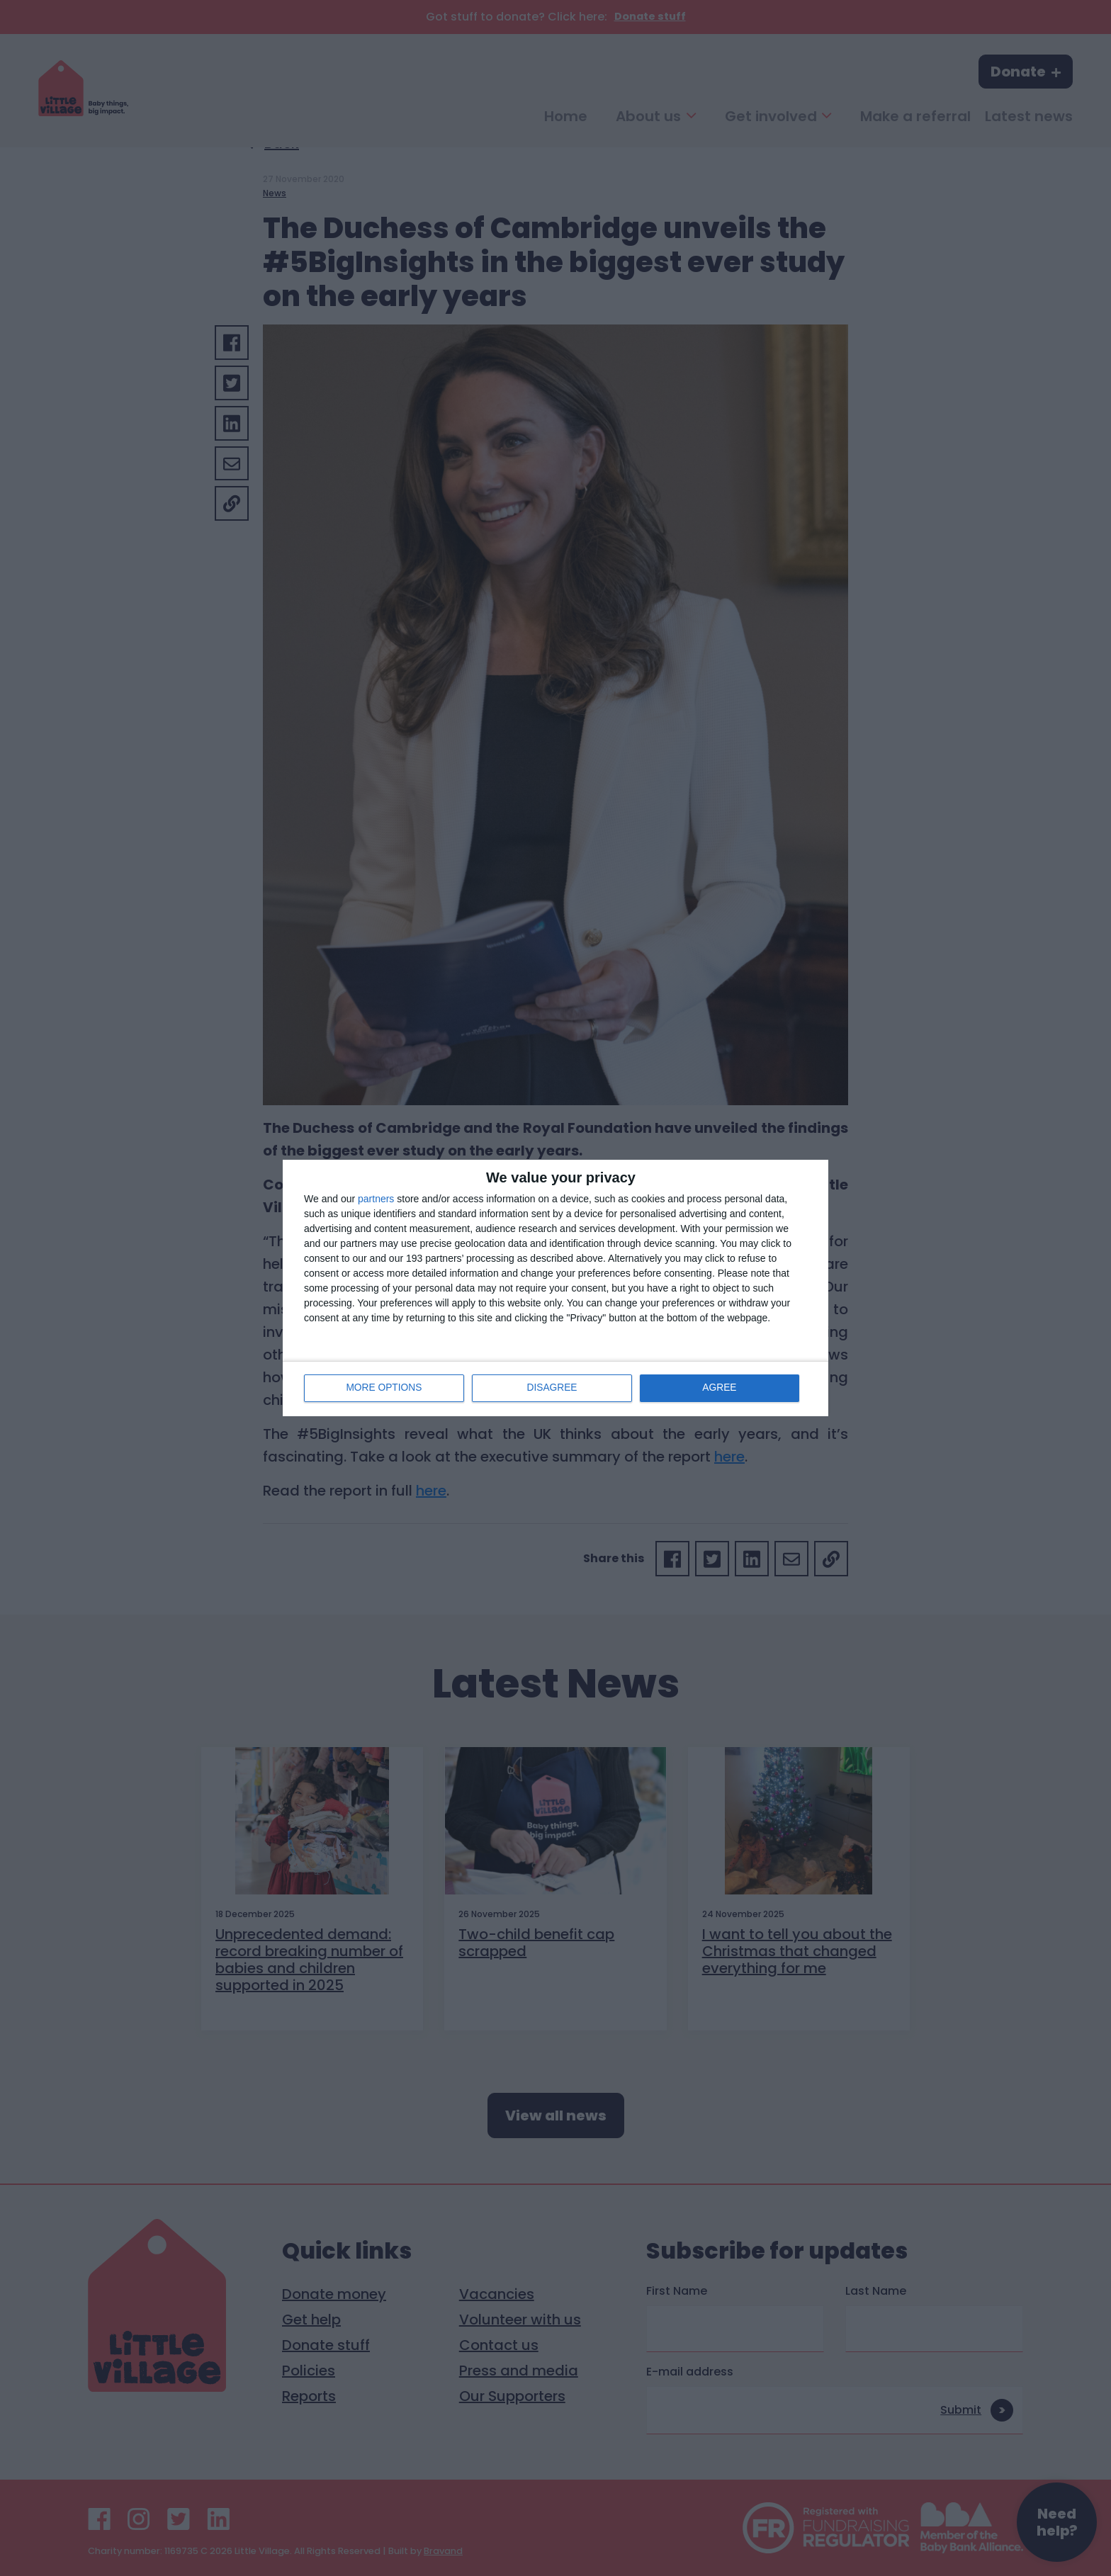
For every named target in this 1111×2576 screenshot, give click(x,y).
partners (376, 1199)
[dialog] (555, 1288)
